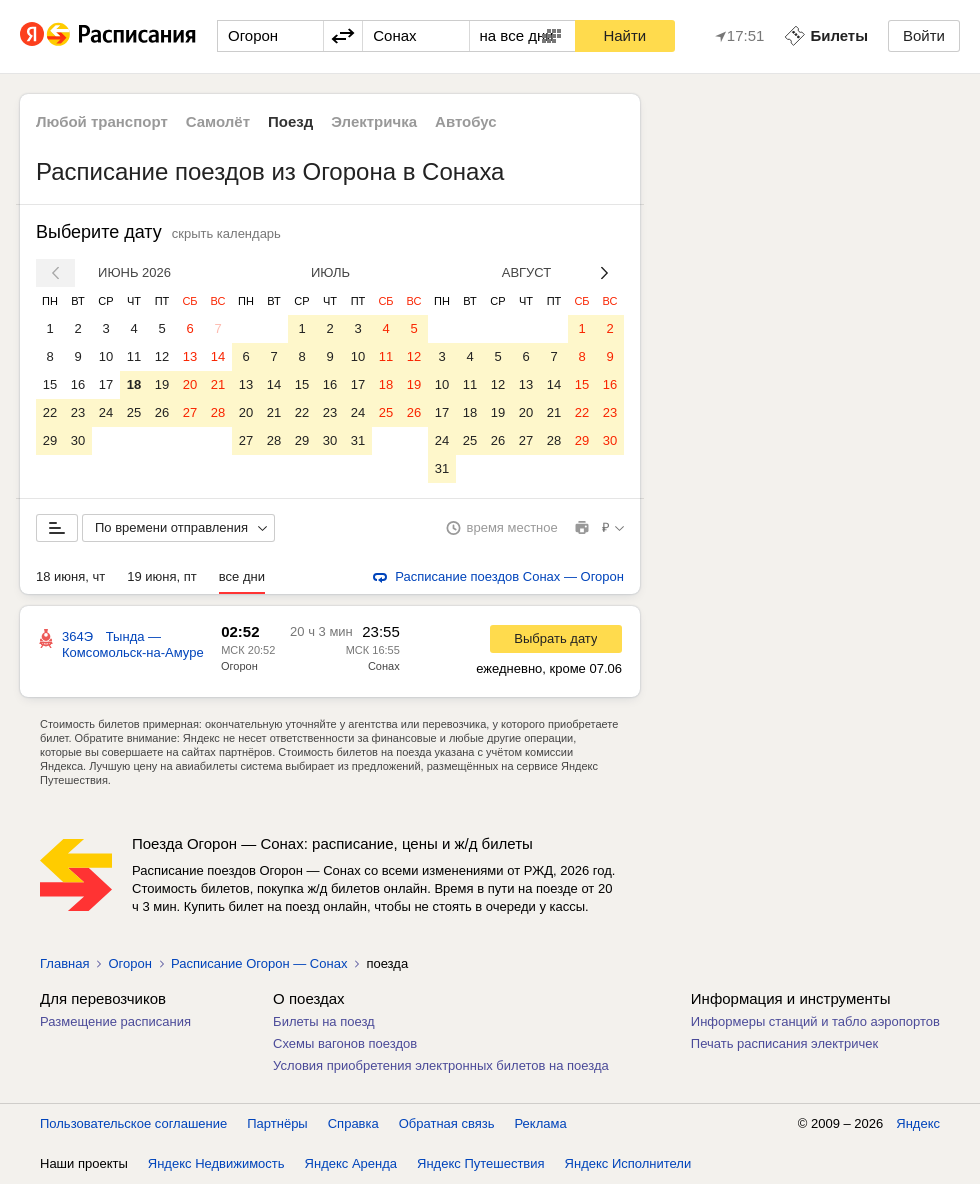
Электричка (374, 121)
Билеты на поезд (324, 1021)
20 (190, 384)
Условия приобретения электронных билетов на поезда (441, 1065)
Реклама (541, 1123)
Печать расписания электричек (784, 1043)
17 (106, 384)
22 (50, 412)
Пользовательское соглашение (133, 1123)
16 (78, 384)
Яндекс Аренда (351, 1163)
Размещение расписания (115, 1021)
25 (134, 412)
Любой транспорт (102, 121)
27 (190, 412)
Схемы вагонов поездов (345, 1043)
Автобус (466, 121)
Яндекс (918, 1123)
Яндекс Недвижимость (216, 1163)
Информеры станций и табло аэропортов (815, 1021)
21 (218, 384)
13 (190, 356)
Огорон (239, 666)
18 (134, 384)
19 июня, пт (162, 576)
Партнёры (277, 1123)
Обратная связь (447, 1123)
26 (162, 412)
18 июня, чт (70, 576)
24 (106, 412)
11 (134, 356)
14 (218, 356)
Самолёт (218, 121)
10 (106, 356)
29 (50, 440)
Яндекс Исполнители (628, 1163)
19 (162, 384)
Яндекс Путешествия (481, 1163)
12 (162, 356)
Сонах (384, 666)
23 (78, 412)
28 (218, 412)
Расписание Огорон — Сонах (259, 963)
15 (50, 384)
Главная (64, 963)
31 (358, 440)
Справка (353, 1123)
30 (78, 440)
